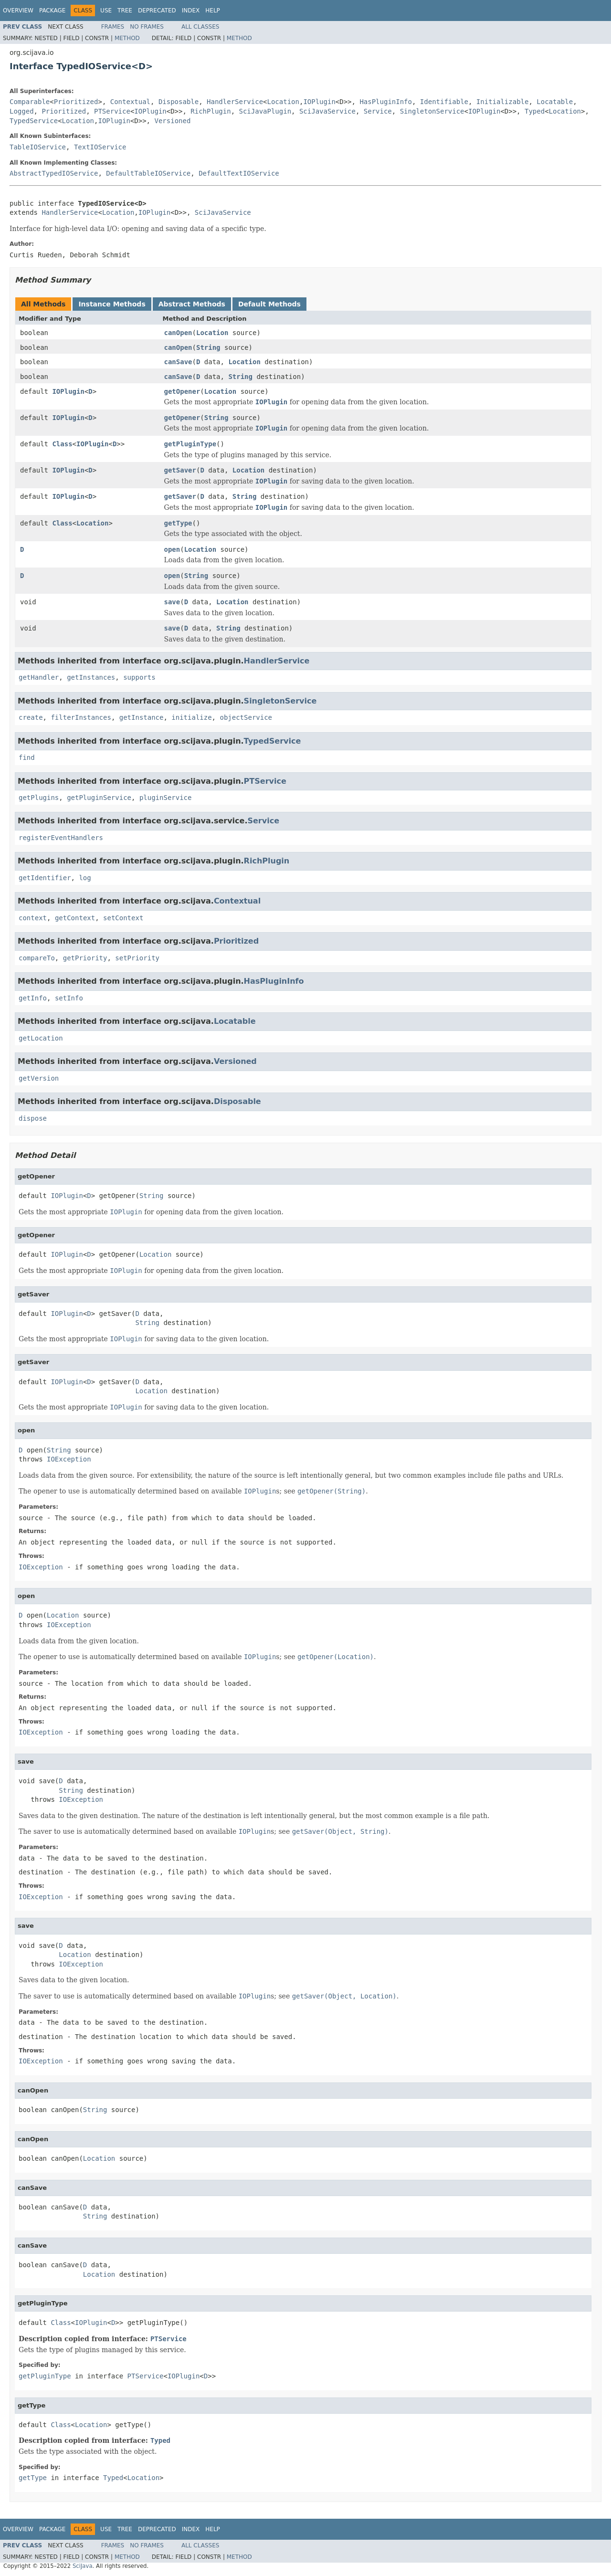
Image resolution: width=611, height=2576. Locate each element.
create (31, 717)
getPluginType (190, 444)
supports (139, 677)
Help (212, 10)
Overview (18, 10)
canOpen (178, 332)
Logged (22, 111)
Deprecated (157, 10)
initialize (191, 717)
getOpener (182, 391)
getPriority (85, 958)
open (172, 549)
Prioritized (76, 101)
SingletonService (432, 111)
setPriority (137, 958)
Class (62, 444)
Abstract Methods (191, 304)
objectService (246, 717)
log (85, 878)
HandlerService (235, 101)
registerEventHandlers (61, 837)
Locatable (555, 101)
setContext (123, 918)
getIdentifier (45, 878)
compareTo (37, 958)
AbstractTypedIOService (54, 173)
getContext (75, 918)
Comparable (30, 101)
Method (127, 38)
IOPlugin (319, 101)
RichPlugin (210, 111)
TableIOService (38, 147)
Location (283, 101)
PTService (112, 111)
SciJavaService (327, 111)
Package (52, 10)
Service (378, 111)
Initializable (502, 101)
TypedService (34, 121)
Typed (535, 111)
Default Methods (269, 304)
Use (106, 10)
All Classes (200, 26)
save (172, 602)
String (208, 347)
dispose (33, 1118)
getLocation (41, 1038)
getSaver (180, 470)
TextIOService (100, 147)
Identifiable (444, 101)
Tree (124, 10)
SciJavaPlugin (265, 111)
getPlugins (39, 797)
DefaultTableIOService (148, 173)
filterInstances (81, 717)
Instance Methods (111, 304)
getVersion (39, 1078)
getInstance (141, 717)
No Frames (147, 26)
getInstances (91, 677)
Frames (113, 26)
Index (191, 10)
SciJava (83, 2566)
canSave (178, 362)
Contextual (130, 101)
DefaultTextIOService (239, 173)
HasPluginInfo (385, 101)
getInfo (33, 998)
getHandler (39, 677)
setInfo (69, 998)
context (33, 918)
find (27, 757)
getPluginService (99, 797)
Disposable (178, 101)
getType (178, 523)
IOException (69, 1459)
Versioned (172, 121)
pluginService (165, 797)
